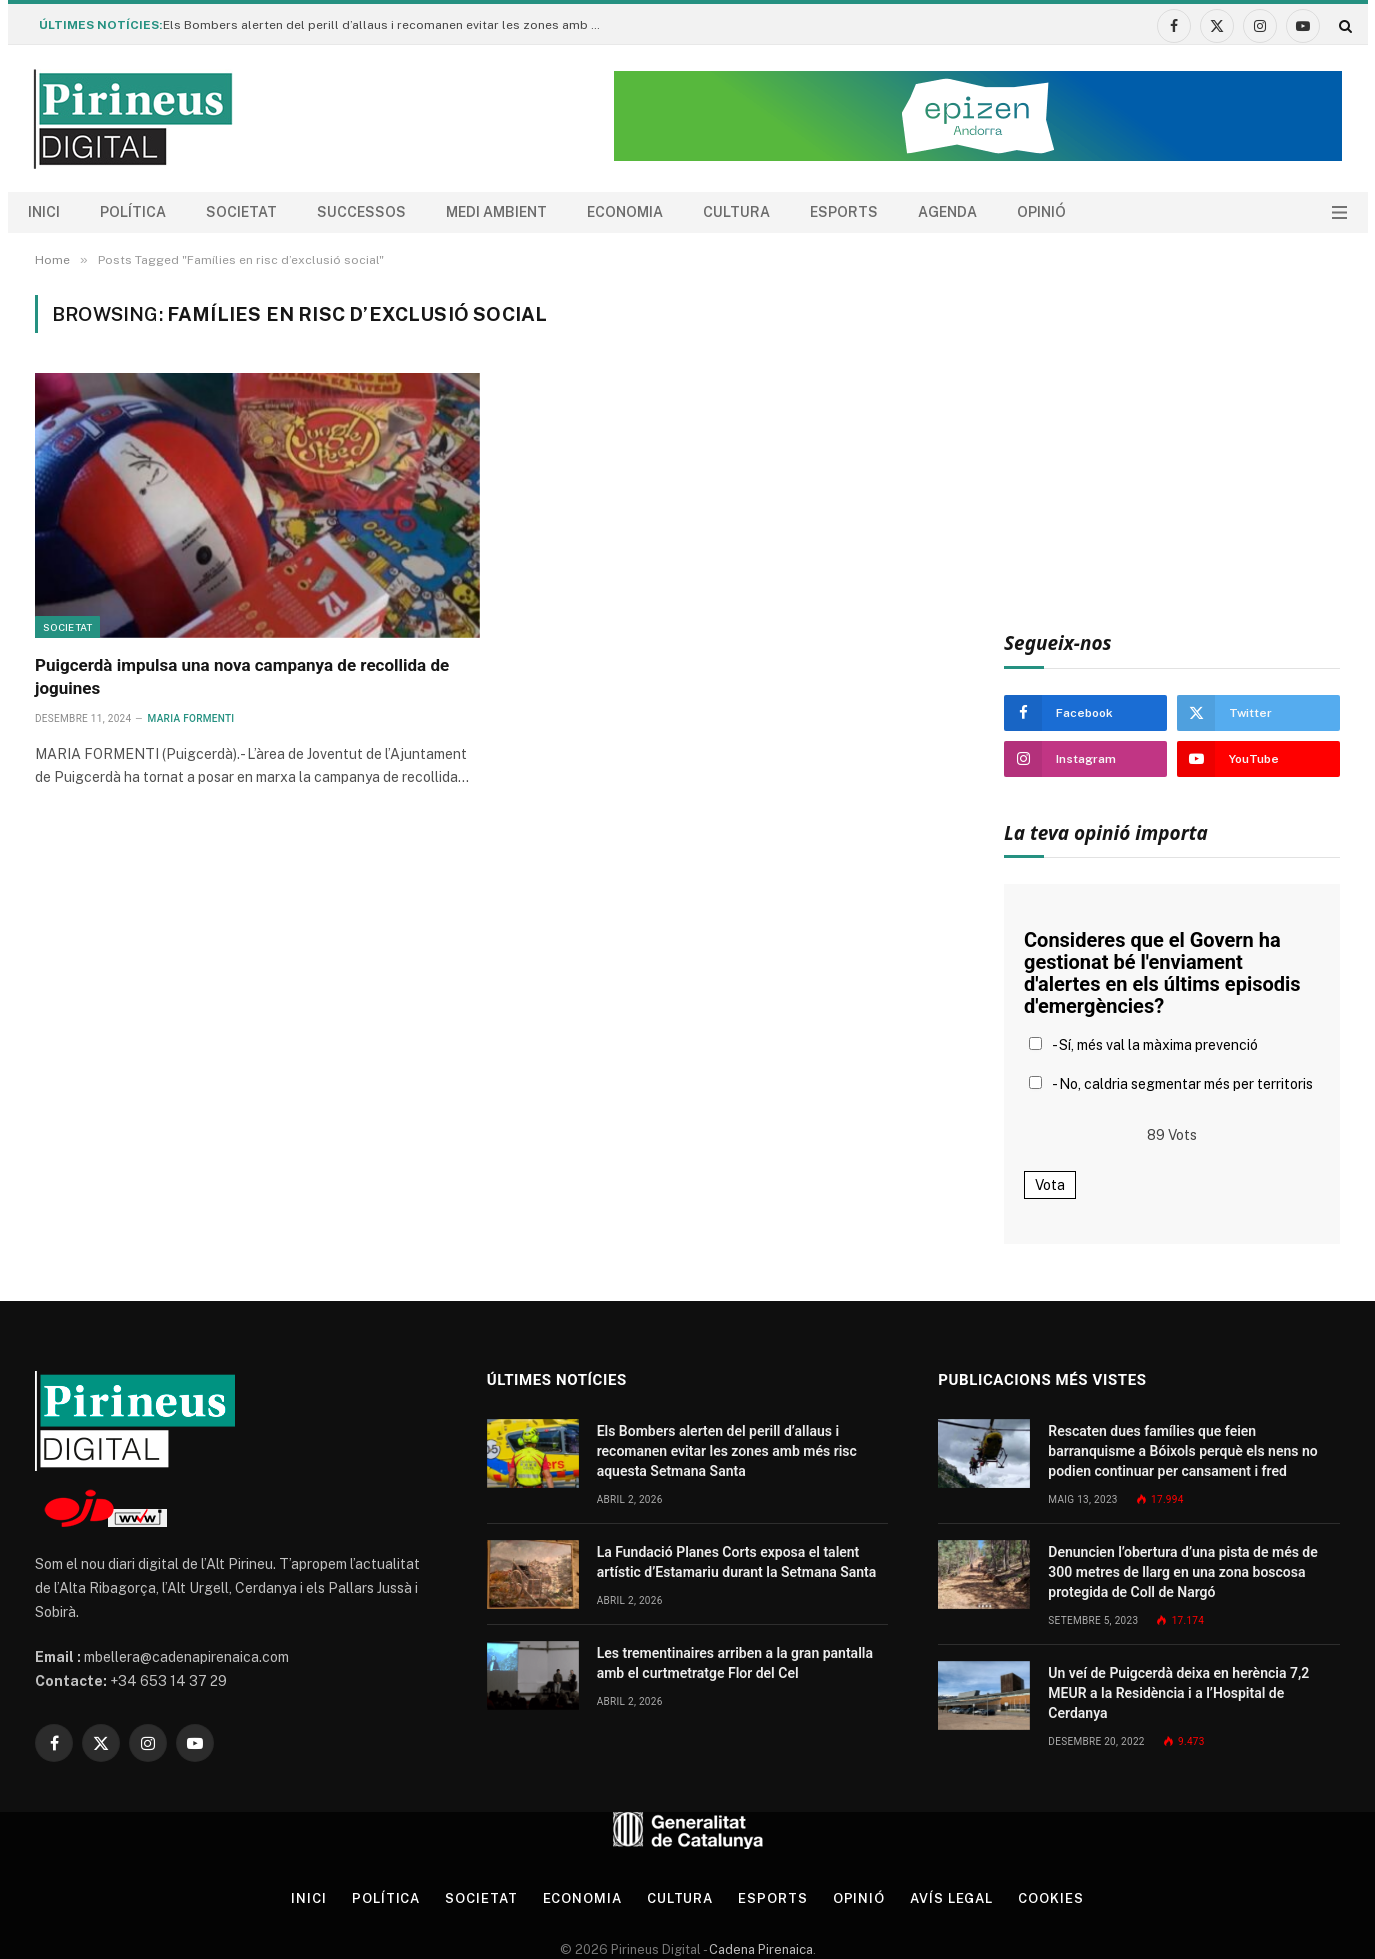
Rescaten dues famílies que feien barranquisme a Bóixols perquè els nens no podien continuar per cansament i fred (1182, 1451)
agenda (947, 212)
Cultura (736, 212)
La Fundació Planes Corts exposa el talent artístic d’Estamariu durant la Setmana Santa (737, 1562)
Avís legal (951, 1898)
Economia (625, 212)
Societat (241, 212)
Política (133, 212)
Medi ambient (496, 212)
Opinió (1041, 212)
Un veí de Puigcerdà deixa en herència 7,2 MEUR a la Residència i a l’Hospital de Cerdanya (1178, 1693)
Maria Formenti (191, 718)
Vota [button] (1050, 1185)
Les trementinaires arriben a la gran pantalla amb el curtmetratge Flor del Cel (735, 1663)
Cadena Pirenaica (759, 1949)
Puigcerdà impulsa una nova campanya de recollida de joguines (242, 676)
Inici (44, 212)
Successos (361, 212)
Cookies (1050, 1898)
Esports (844, 212)
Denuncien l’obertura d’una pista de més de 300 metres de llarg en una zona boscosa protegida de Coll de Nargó (1182, 1572)
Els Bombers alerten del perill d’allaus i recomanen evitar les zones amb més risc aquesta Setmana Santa (388, 25)
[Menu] (1339, 212)
